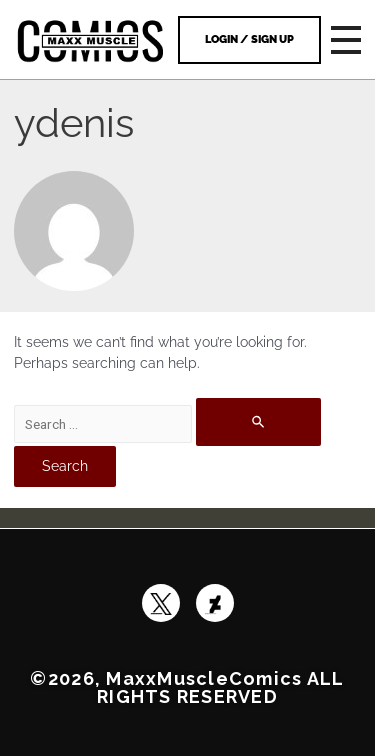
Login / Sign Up (249, 39)
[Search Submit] (258, 421)
